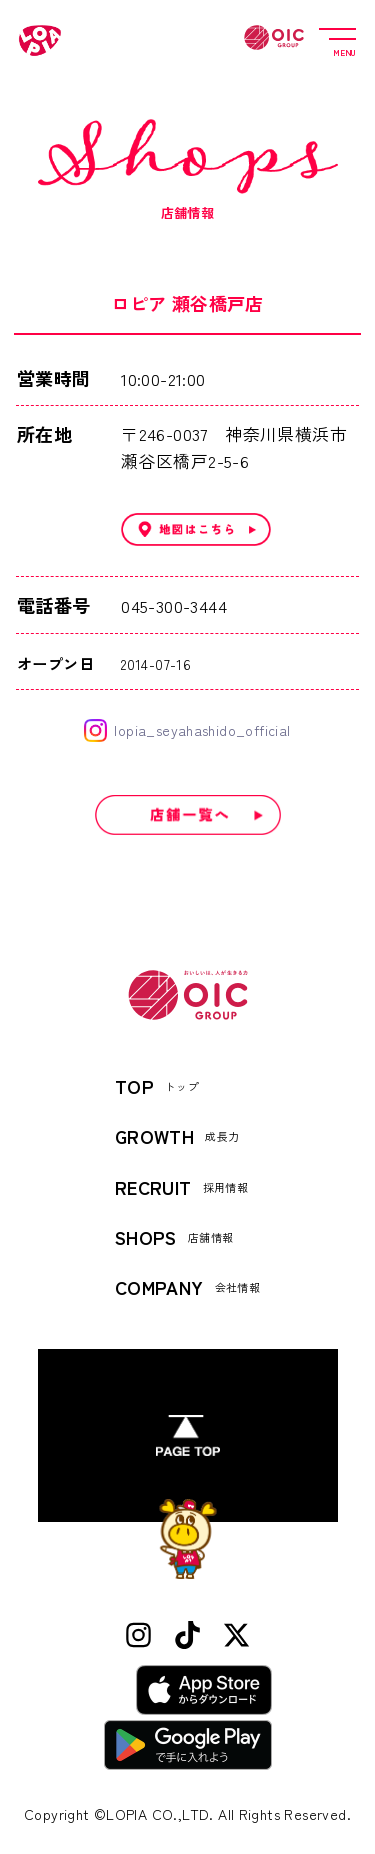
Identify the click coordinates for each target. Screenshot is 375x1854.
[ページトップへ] (188, 1435)
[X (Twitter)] (236, 1636)
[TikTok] (187, 1636)
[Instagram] (138, 1636)
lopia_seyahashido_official (187, 730)
